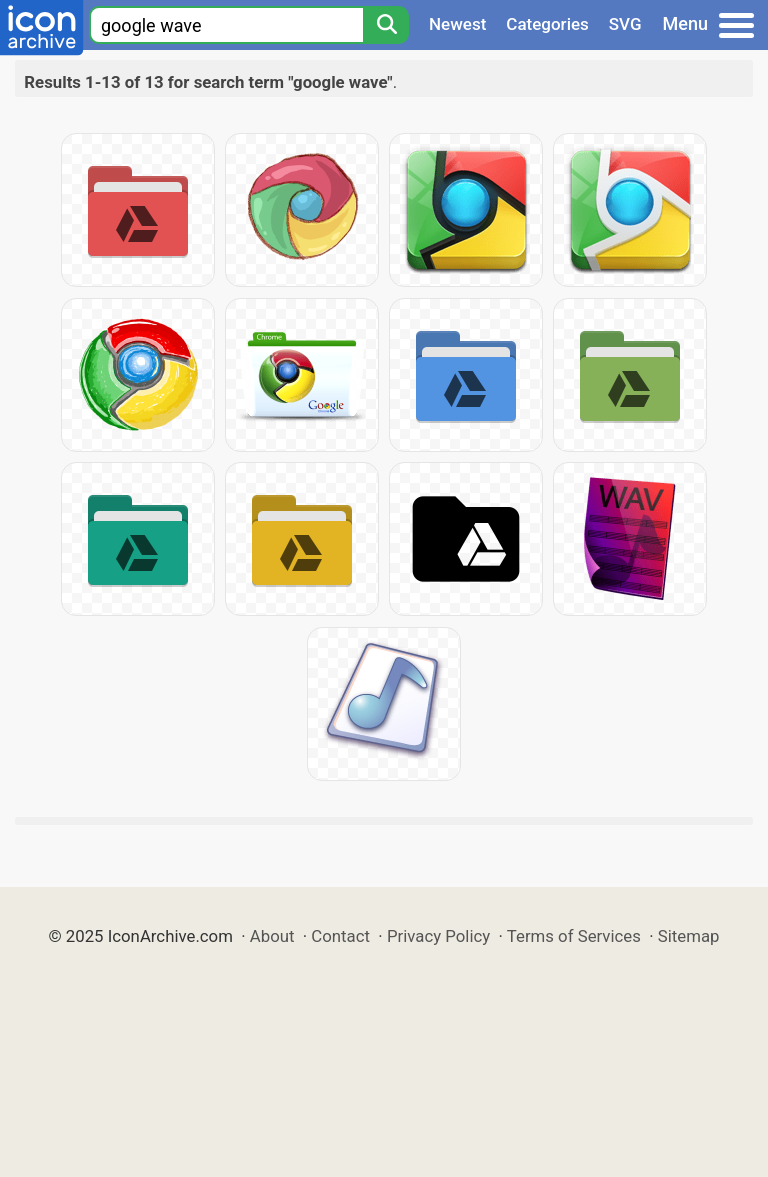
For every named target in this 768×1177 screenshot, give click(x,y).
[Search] (386, 25)
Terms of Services (574, 936)
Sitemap (689, 936)
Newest (457, 24)
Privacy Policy (438, 936)
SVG (625, 24)
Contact (340, 936)
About (272, 936)
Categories (547, 24)
